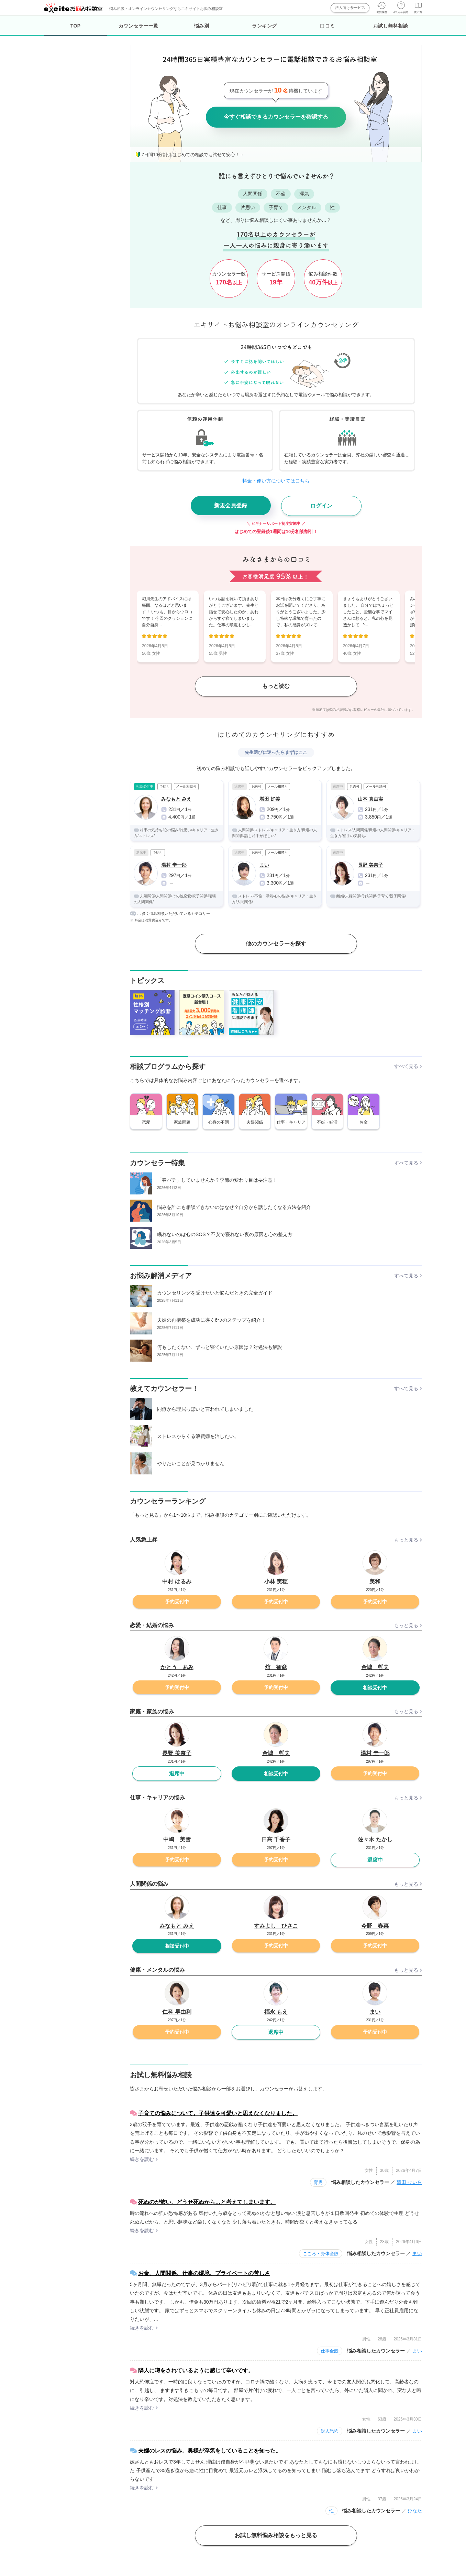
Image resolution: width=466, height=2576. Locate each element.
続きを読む (142, 2159)
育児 (318, 2182)
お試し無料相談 (390, 26)
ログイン (321, 506)
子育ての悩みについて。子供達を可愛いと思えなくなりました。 (218, 2113)
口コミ (327, 26)
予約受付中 (177, 1601)
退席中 (177, 1773)
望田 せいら (409, 2182)
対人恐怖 (330, 2431)
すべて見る (406, 1066)
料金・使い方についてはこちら (276, 481)
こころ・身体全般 (321, 2253)
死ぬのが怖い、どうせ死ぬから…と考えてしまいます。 (207, 2202)
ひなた (415, 2510)
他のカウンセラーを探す (276, 943)
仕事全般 (330, 2350)
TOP (75, 29)
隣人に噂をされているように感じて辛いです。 (196, 2370)
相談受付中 (375, 1687)
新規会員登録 (230, 505)
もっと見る (406, 1540)
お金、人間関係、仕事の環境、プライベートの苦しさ (204, 2273)
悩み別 (201, 26)
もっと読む (276, 686)
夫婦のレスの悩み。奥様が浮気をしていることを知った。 (209, 2451)
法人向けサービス (350, 8)
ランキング (264, 26)
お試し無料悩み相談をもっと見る (276, 2535)
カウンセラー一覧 (138, 26)
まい (417, 2253)
